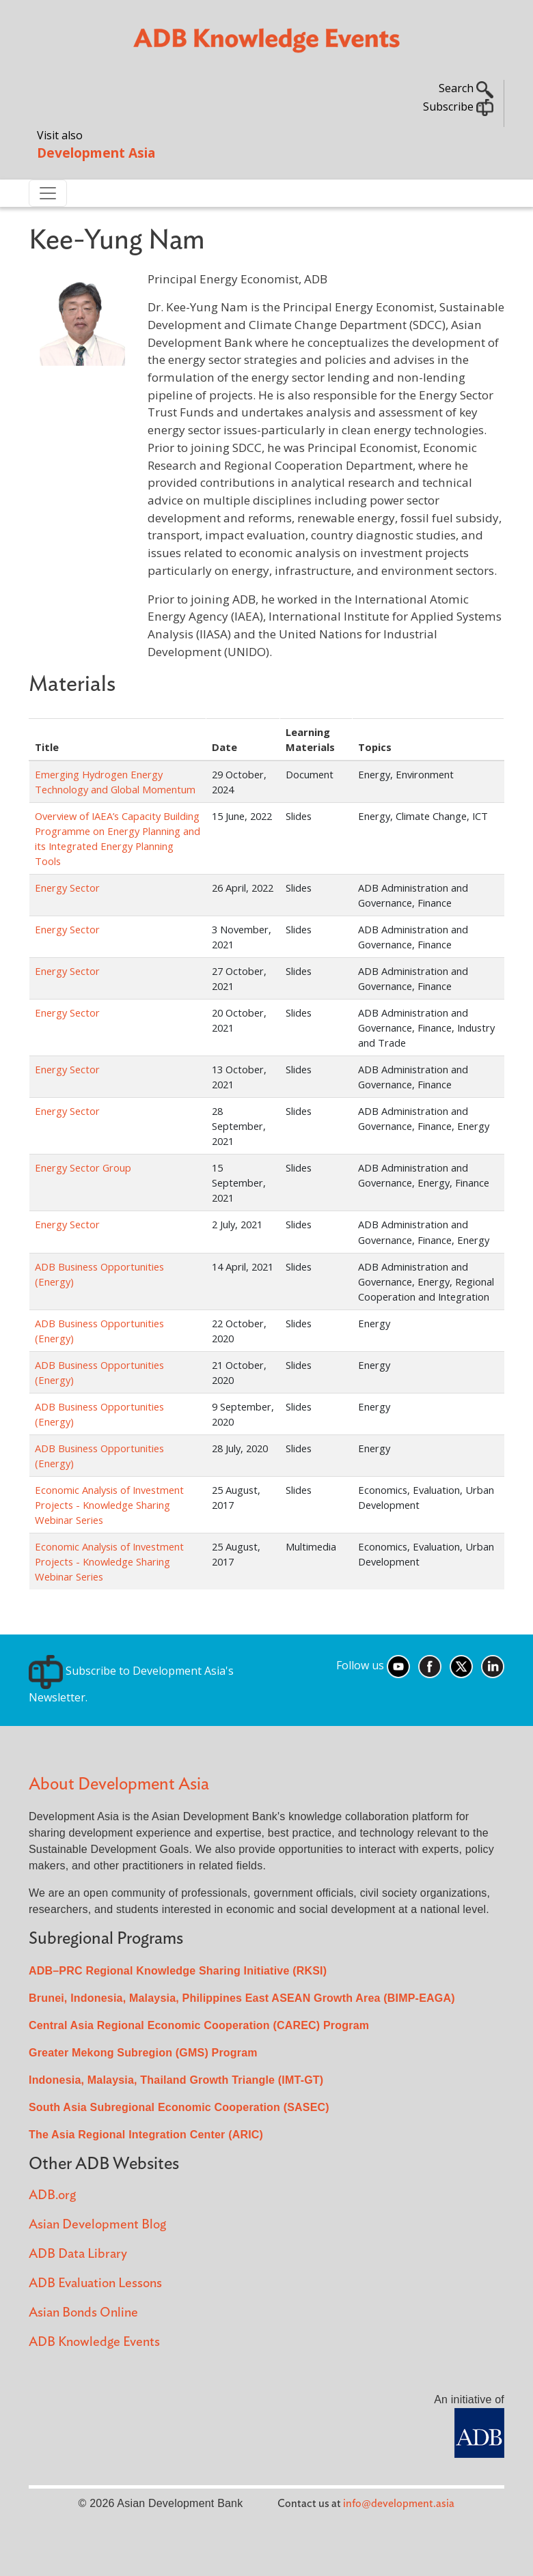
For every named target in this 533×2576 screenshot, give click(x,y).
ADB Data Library (78, 2254)
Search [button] (466, 88)
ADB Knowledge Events (94, 2342)
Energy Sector (67, 887)
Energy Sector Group (83, 1167)
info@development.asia (398, 2503)
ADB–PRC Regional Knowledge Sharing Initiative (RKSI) (178, 1971)
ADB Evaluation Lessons (95, 2283)
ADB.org (52, 2195)
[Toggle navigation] (48, 193)
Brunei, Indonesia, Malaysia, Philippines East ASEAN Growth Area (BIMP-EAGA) (242, 1998)
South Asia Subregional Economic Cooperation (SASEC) (179, 2107)
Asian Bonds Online (83, 2312)
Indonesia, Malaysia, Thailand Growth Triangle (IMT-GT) (176, 2080)
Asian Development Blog (97, 2224)
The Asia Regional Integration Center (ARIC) (146, 2134)
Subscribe (458, 106)
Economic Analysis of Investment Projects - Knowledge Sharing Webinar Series (109, 1505)
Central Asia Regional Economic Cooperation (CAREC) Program (199, 2025)
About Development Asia (119, 1784)
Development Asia (96, 152)
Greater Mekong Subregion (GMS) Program (143, 2052)
